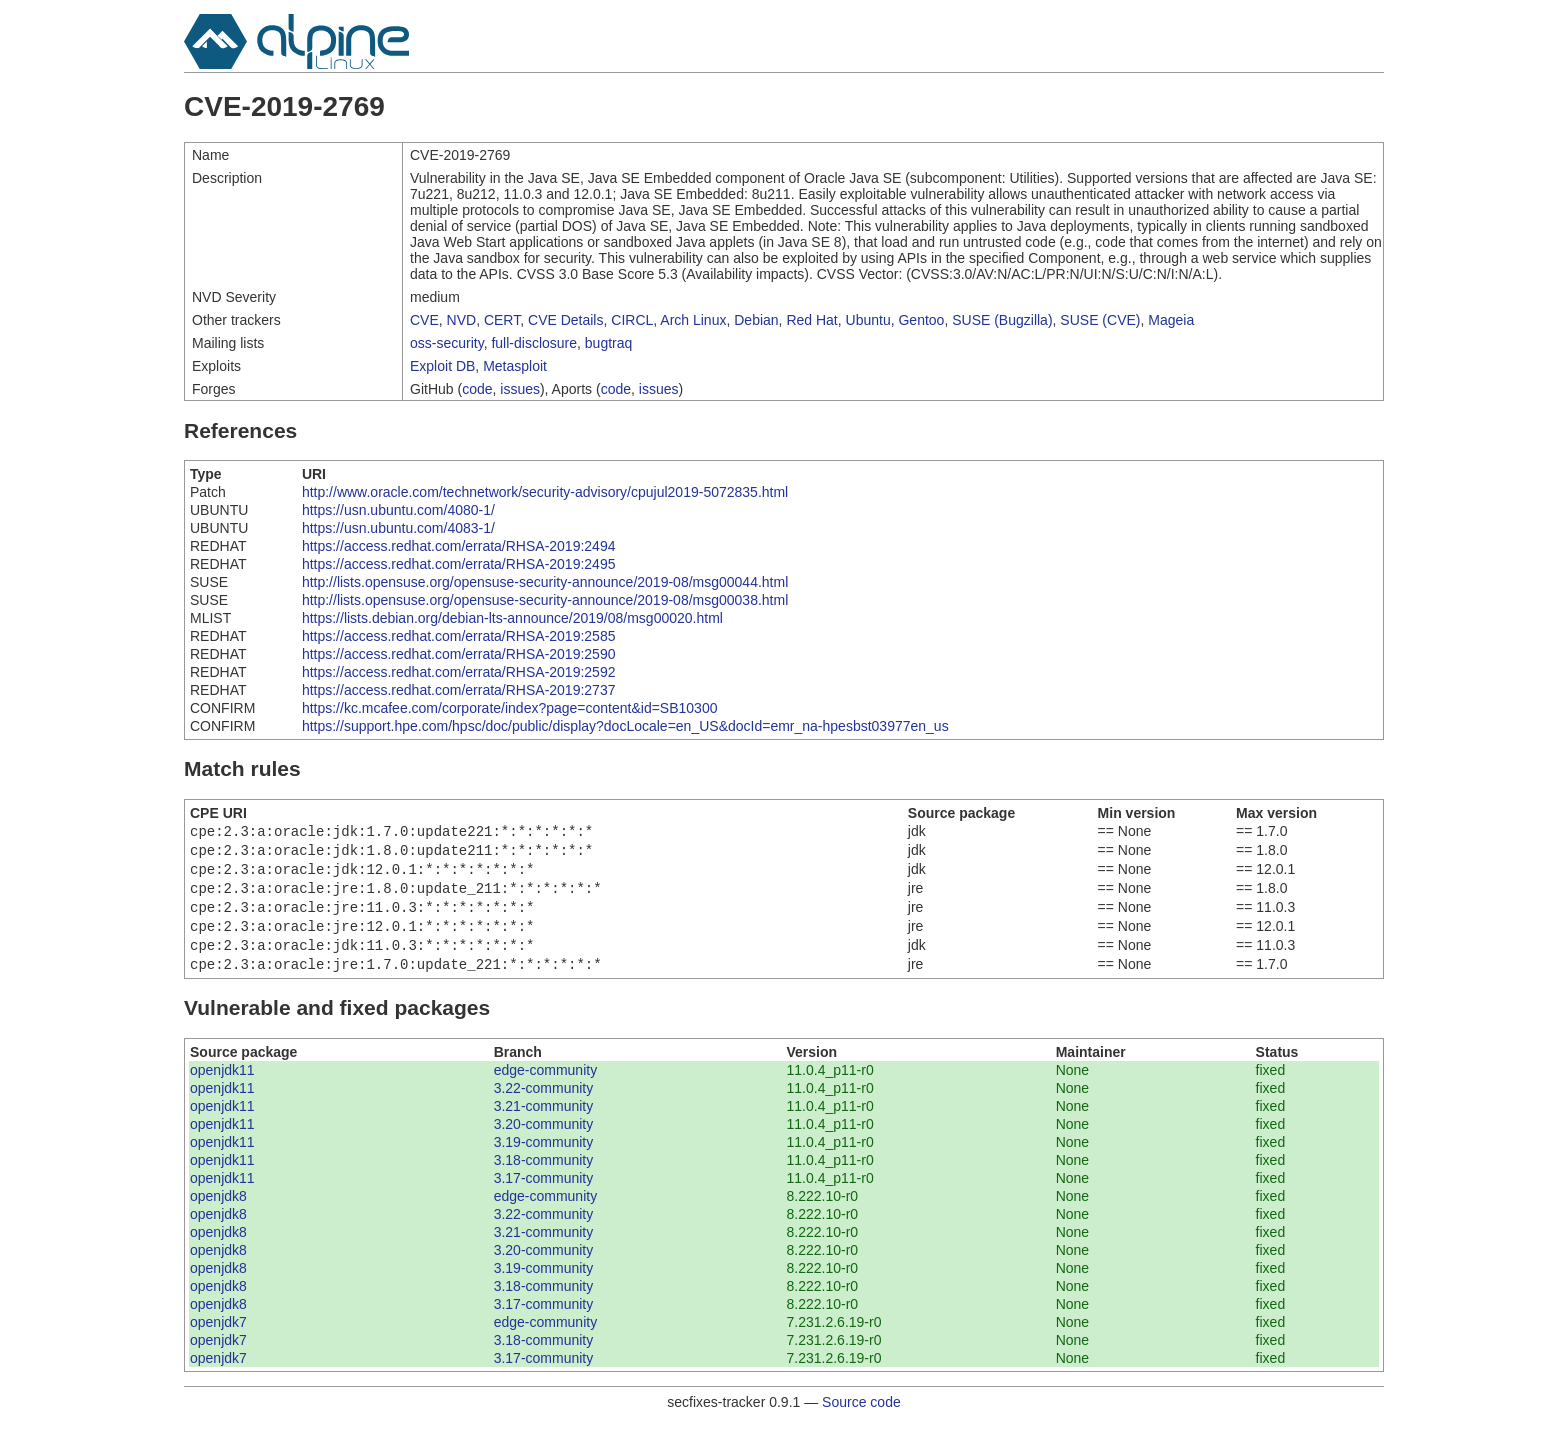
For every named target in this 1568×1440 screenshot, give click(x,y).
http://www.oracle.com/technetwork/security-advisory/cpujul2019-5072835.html (545, 492)
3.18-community (544, 1176)
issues (520, 389)
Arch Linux (693, 320)
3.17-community (544, 1194)
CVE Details (565, 320)
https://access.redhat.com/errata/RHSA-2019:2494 (459, 546)
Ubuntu (868, 320)
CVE (424, 320)
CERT (502, 320)
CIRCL (632, 320)
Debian (756, 320)
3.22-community (544, 1104)
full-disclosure (534, 343)
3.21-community (544, 1122)
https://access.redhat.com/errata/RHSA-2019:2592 (459, 672)
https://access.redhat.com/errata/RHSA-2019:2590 (459, 654)
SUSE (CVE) (1100, 320)
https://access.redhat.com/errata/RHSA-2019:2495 (459, 564)
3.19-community (544, 1158)
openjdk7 (218, 1338)
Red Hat (811, 320)
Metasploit (515, 366)
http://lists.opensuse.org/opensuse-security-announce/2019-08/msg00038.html (545, 600)
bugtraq (608, 343)
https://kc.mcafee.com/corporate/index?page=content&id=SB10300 (510, 708)
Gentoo (921, 320)
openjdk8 (218, 1212)
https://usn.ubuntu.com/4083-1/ (398, 528)
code (477, 389)
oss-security (447, 343)
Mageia (1171, 320)
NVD (462, 320)
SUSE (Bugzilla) (1002, 320)
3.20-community (544, 1140)
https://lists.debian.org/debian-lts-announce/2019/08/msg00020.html (512, 618)
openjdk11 (222, 1086)
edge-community (546, 1086)
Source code (861, 1418)
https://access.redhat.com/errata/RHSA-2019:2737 (459, 690)
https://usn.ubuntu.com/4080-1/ (398, 510)
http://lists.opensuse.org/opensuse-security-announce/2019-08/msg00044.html (545, 582)
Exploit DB (442, 366)
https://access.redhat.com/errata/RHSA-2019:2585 (459, 636)
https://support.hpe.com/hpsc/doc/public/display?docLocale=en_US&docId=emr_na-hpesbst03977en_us (625, 726)
